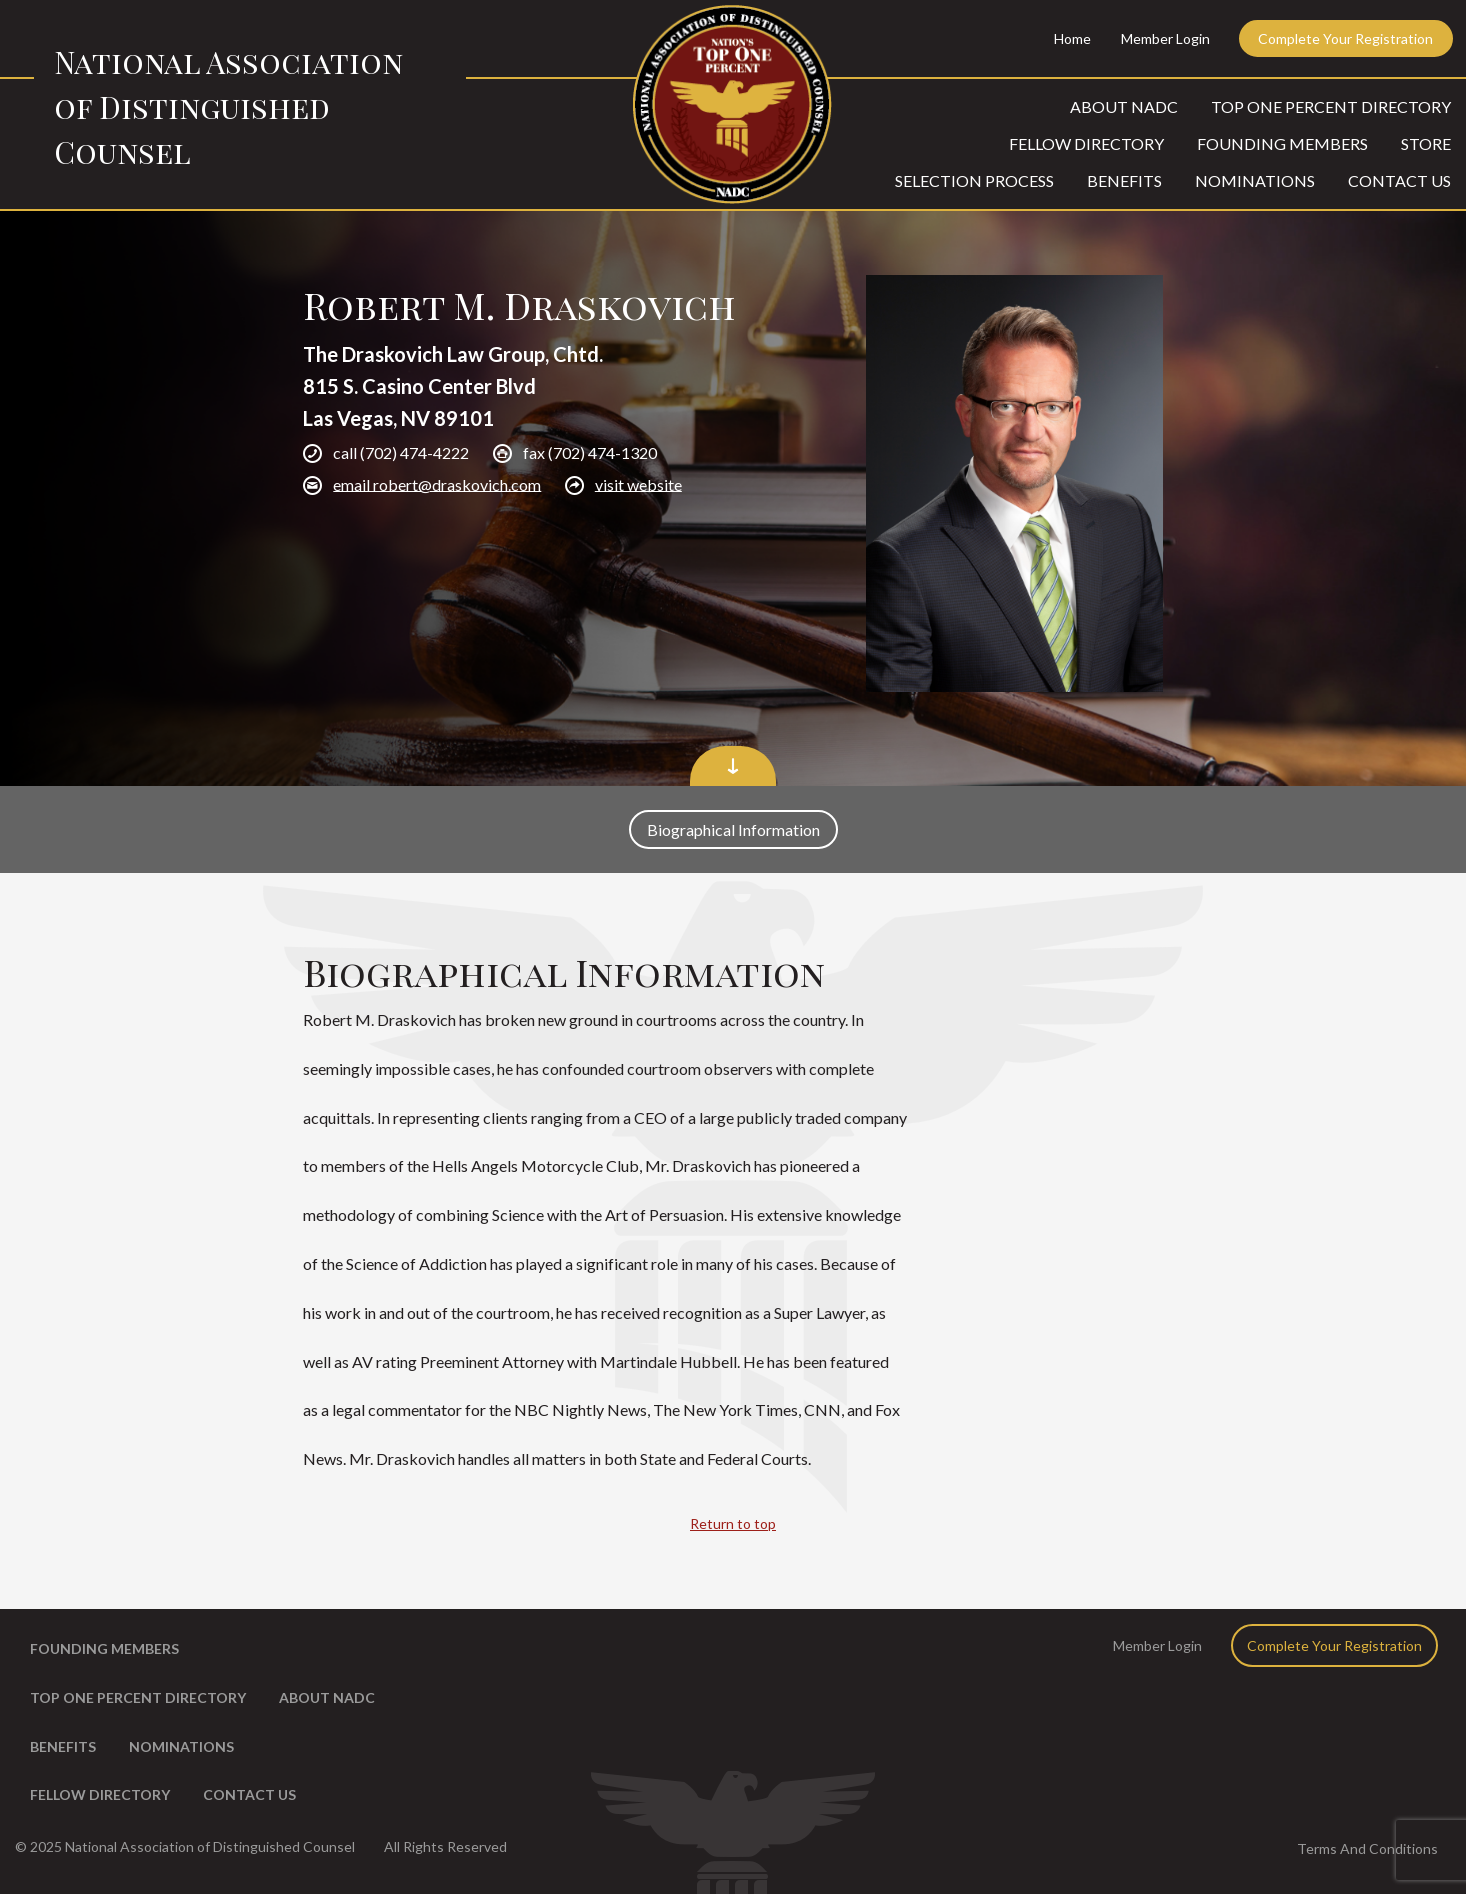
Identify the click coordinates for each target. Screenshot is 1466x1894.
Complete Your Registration (1345, 38)
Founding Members (1282, 143)
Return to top (733, 1523)
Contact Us (1399, 180)
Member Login (1165, 38)
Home (1072, 38)
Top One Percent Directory (1331, 106)
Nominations (1255, 180)
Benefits (1124, 180)
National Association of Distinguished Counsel (228, 107)
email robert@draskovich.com (437, 483)
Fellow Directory (1086, 143)
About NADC (1124, 106)
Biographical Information (733, 829)
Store (1426, 143)
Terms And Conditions (1367, 1848)
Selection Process (974, 180)
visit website (638, 483)
